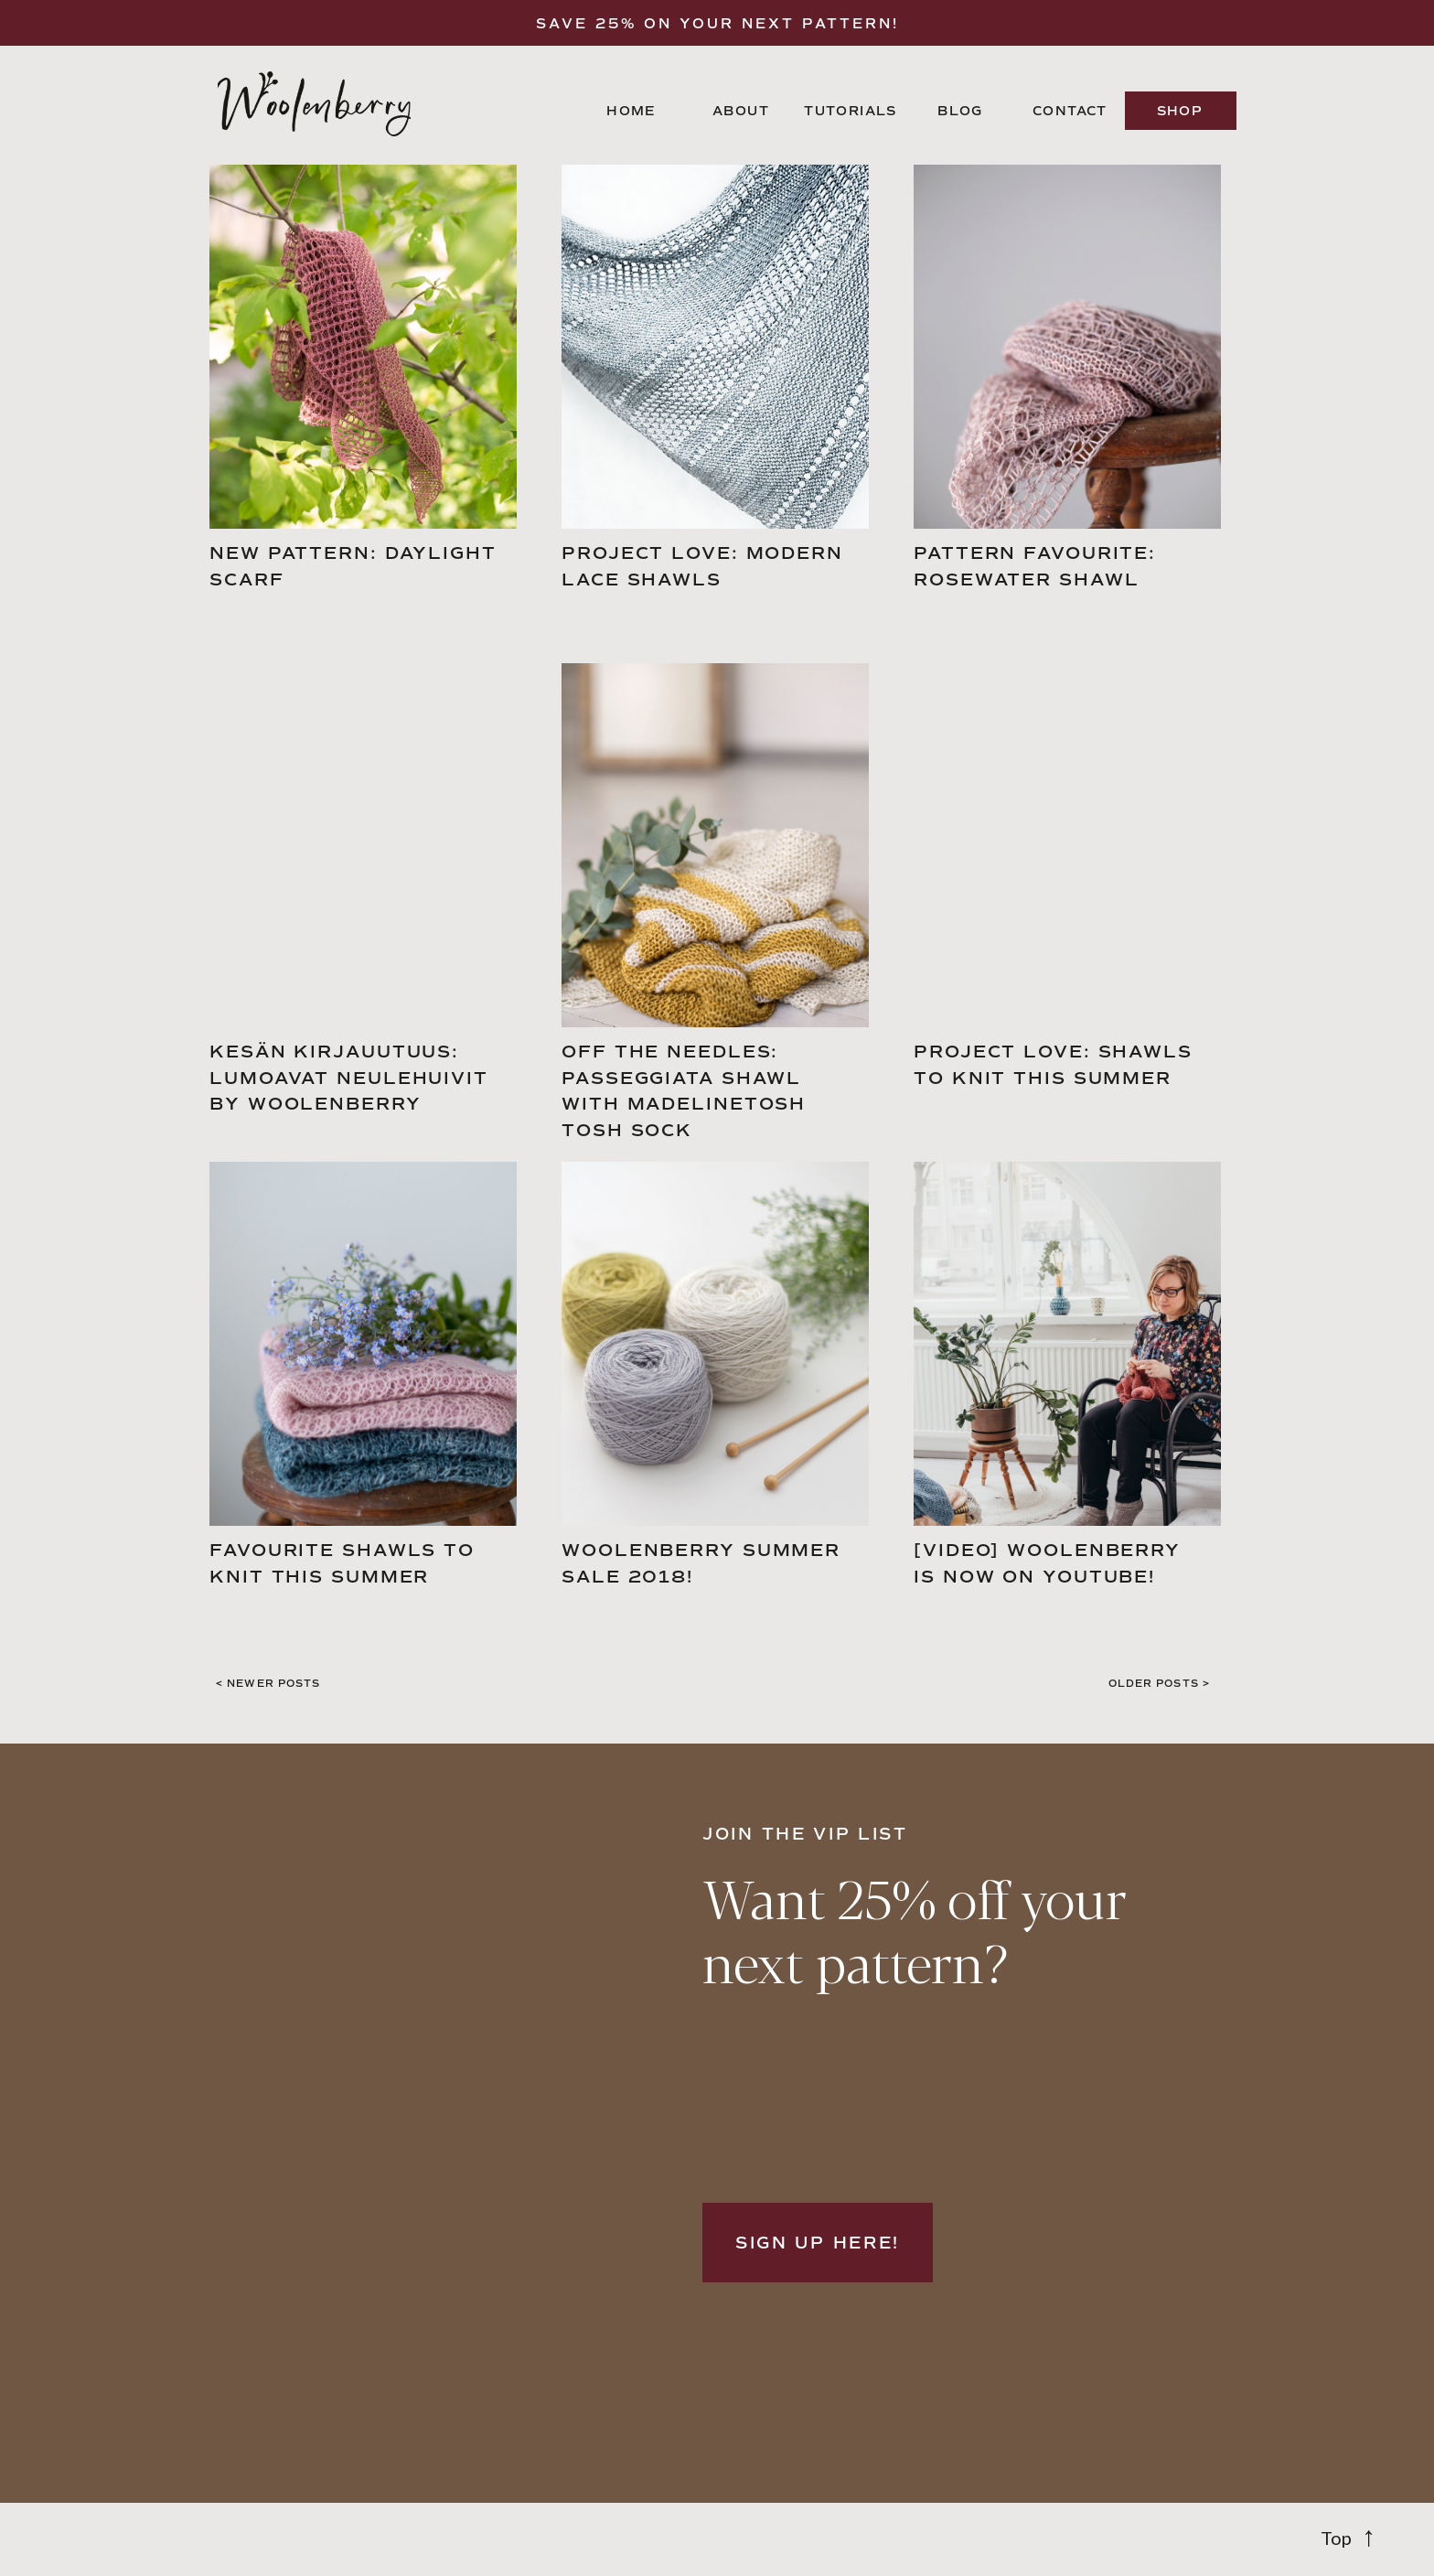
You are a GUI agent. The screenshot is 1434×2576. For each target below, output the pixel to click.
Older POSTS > (1159, 1684)
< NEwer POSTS (268, 1684)
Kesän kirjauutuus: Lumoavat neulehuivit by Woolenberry (348, 1078)
